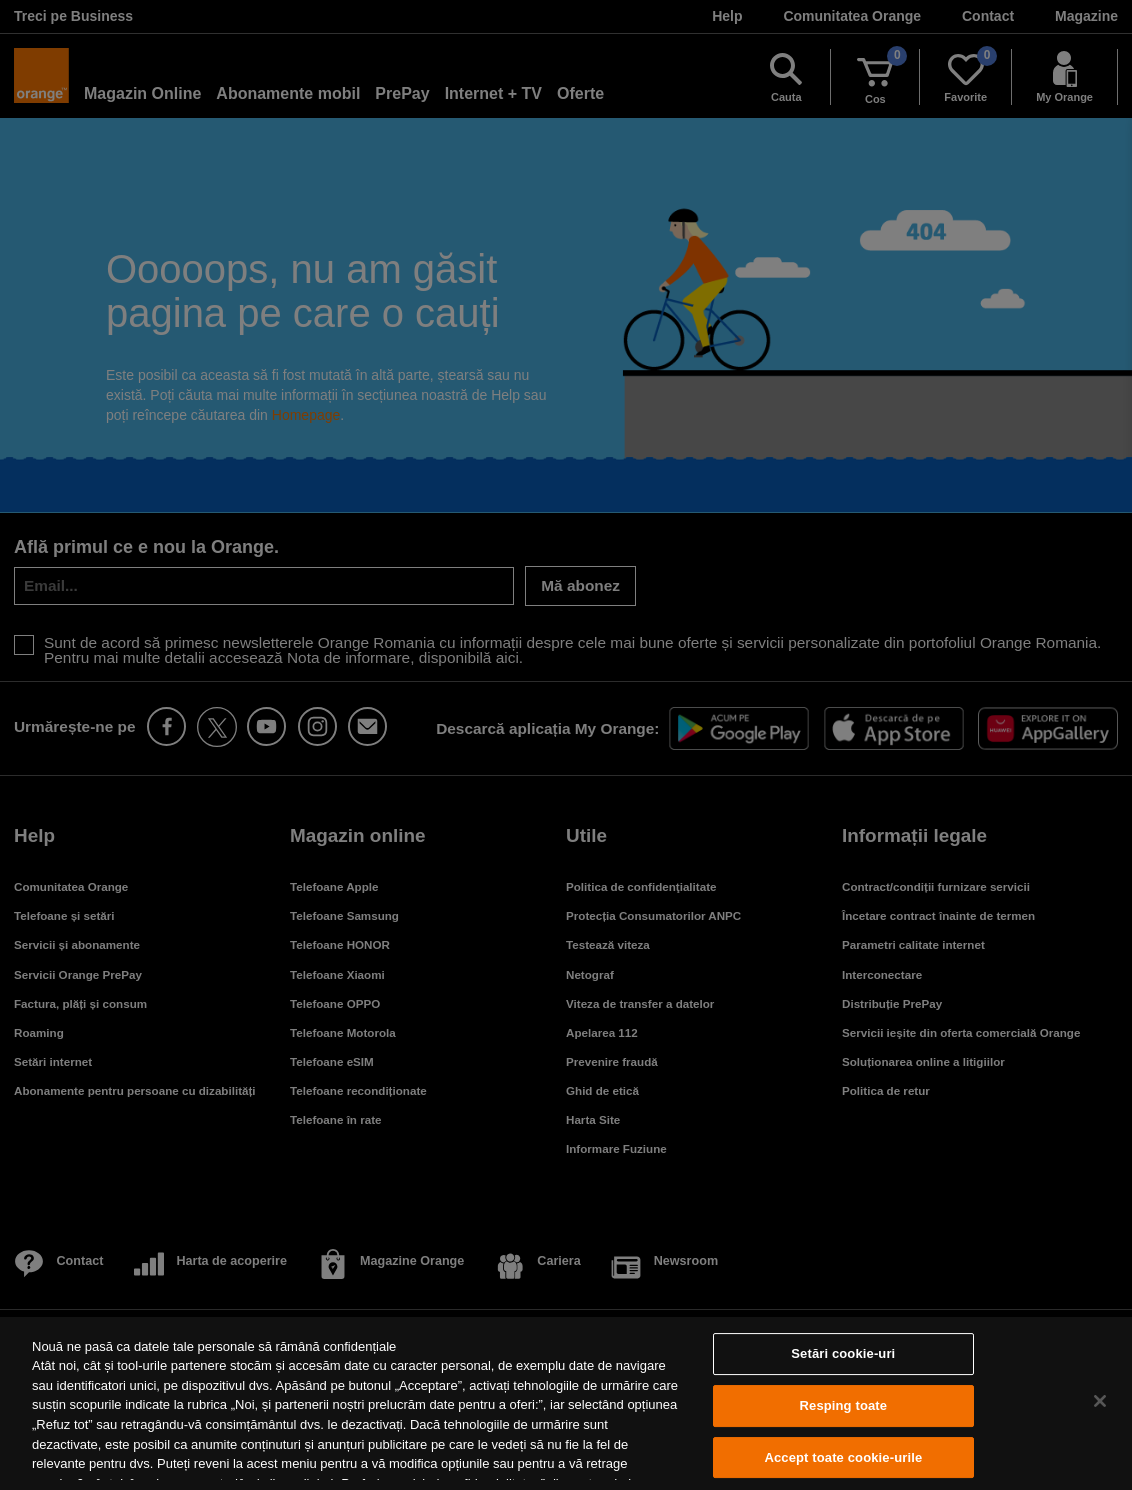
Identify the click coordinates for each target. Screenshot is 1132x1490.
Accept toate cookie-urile (843, 1457)
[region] (566, 1403)
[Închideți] (1100, 1401)
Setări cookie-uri (843, 1354)
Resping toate (844, 1405)
